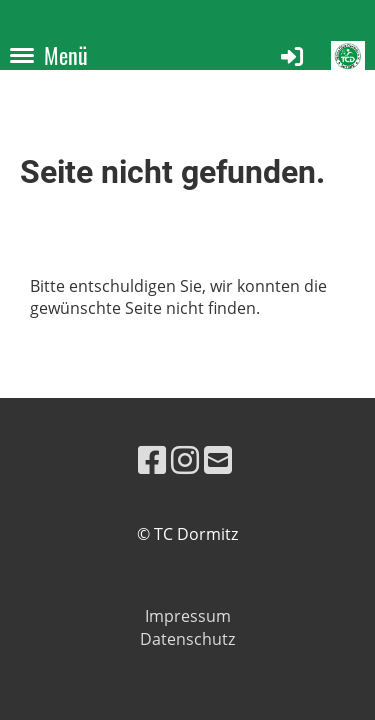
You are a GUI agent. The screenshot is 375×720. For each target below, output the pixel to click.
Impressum (188, 616)
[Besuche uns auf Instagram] (185, 459)
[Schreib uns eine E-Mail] (218, 459)
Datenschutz (187, 639)
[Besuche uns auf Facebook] (152, 459)
